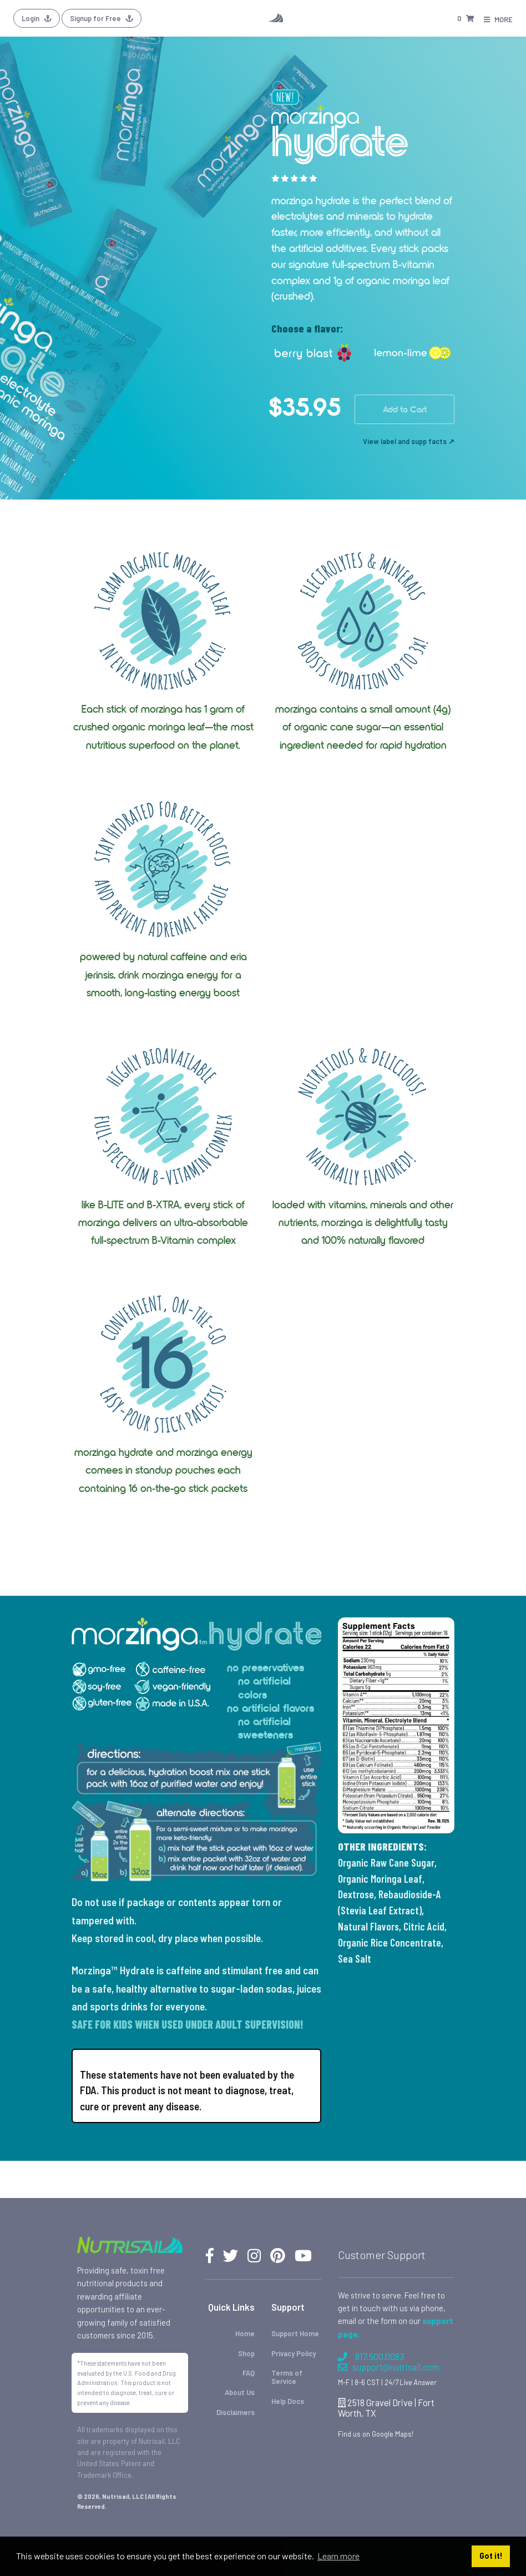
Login (37, 18)
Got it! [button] (491, 2555)
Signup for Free (101, 18)
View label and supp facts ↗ (408, 441)
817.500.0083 (371, 2356)
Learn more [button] (338, 2555)
